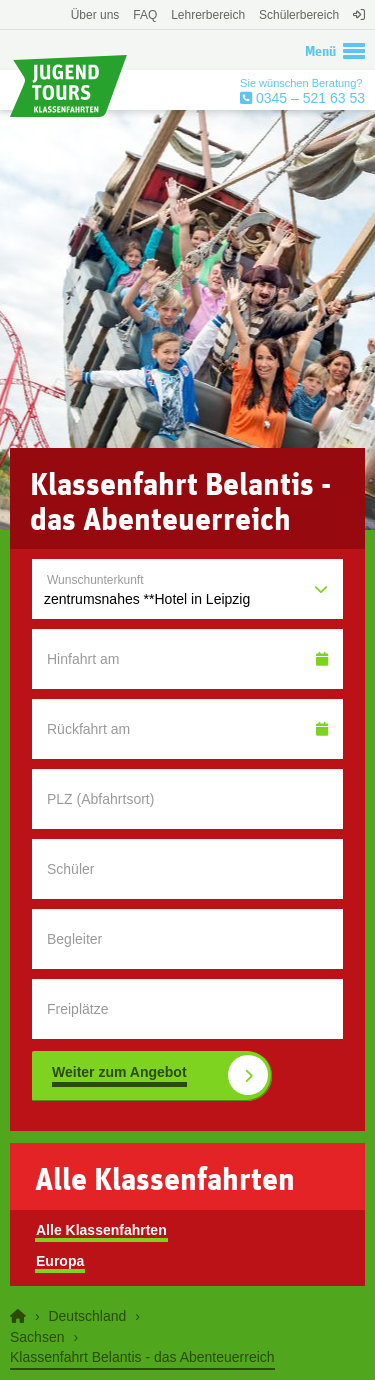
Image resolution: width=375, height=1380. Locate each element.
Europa (60, 1261)
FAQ (145, 15)
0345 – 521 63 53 (308, 98)
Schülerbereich (299, 15)
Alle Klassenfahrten (101, 1230)
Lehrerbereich (208, 15)
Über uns (95, 15)
